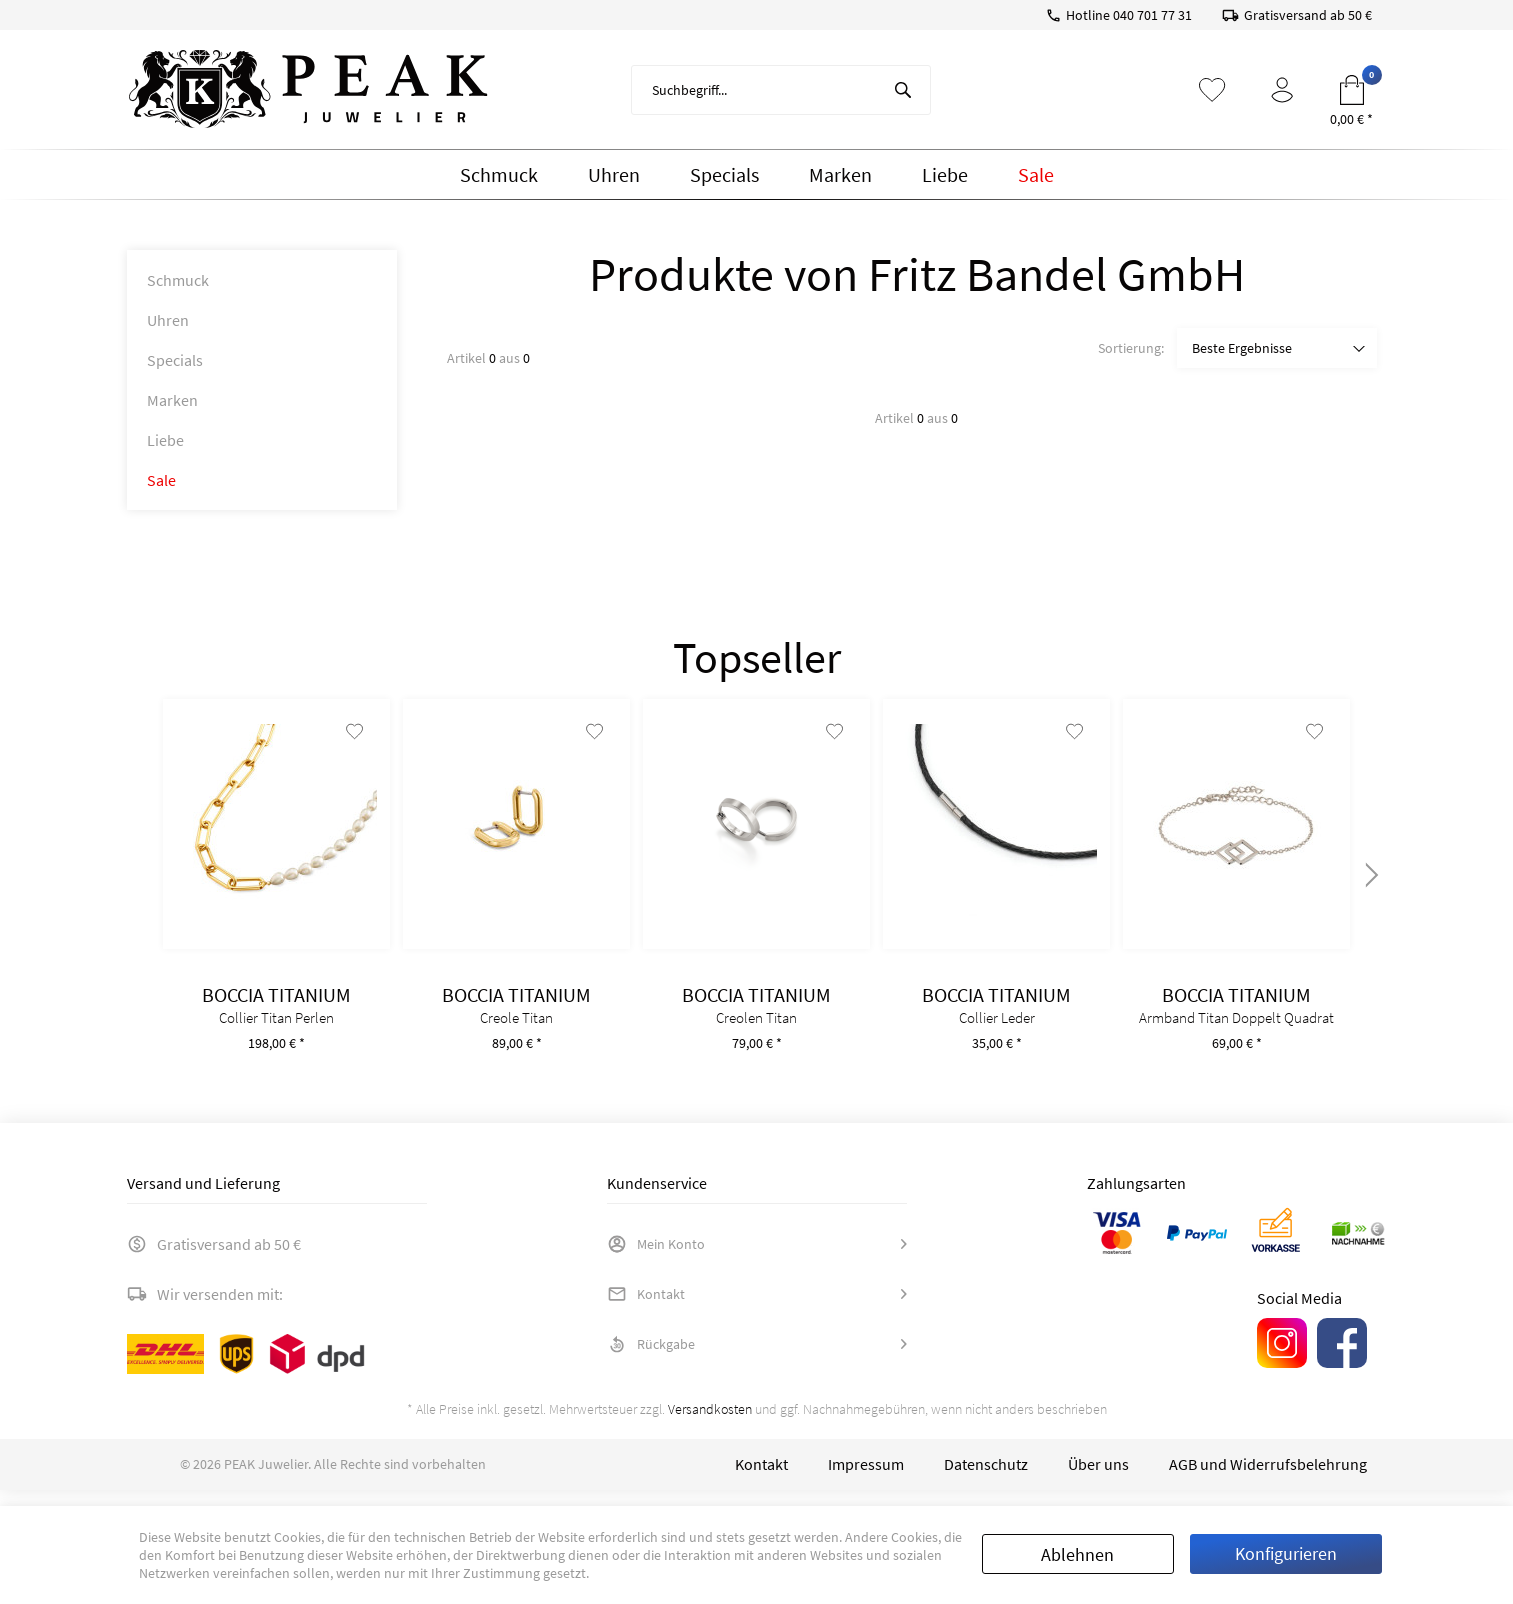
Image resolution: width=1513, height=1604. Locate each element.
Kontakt (646, 1310)
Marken (172, 400)
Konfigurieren (1286, 1553)
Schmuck (178, 280)
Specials (175, 360)
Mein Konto (656, 1260)
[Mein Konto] (1282, 90)
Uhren (168, 320)
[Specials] (724, 175)
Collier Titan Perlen (276, 1034)
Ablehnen (1077, 1554)
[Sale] (1036, 175)
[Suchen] (903, 90)
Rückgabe (651, 1360)
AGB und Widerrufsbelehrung (1268, 1480)
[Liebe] (945, 175)
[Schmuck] (499, 175)
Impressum (866, 1480)
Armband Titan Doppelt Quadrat (1236, 1034)
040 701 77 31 (1152, 15)
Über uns (1098, 1480)
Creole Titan (516, 1034)
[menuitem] (781, 90)
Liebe (165, 440)
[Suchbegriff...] (781, 90)
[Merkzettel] (1212, 90)
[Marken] (840, 175)
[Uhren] (614, 175)
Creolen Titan (756, 1034)
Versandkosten (710, 1425)
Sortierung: (1131, 348)
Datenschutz (986, 1480)
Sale (161, 480)
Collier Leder (997, 1034)
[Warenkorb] (1352, 90)
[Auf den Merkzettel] (351, 747)
